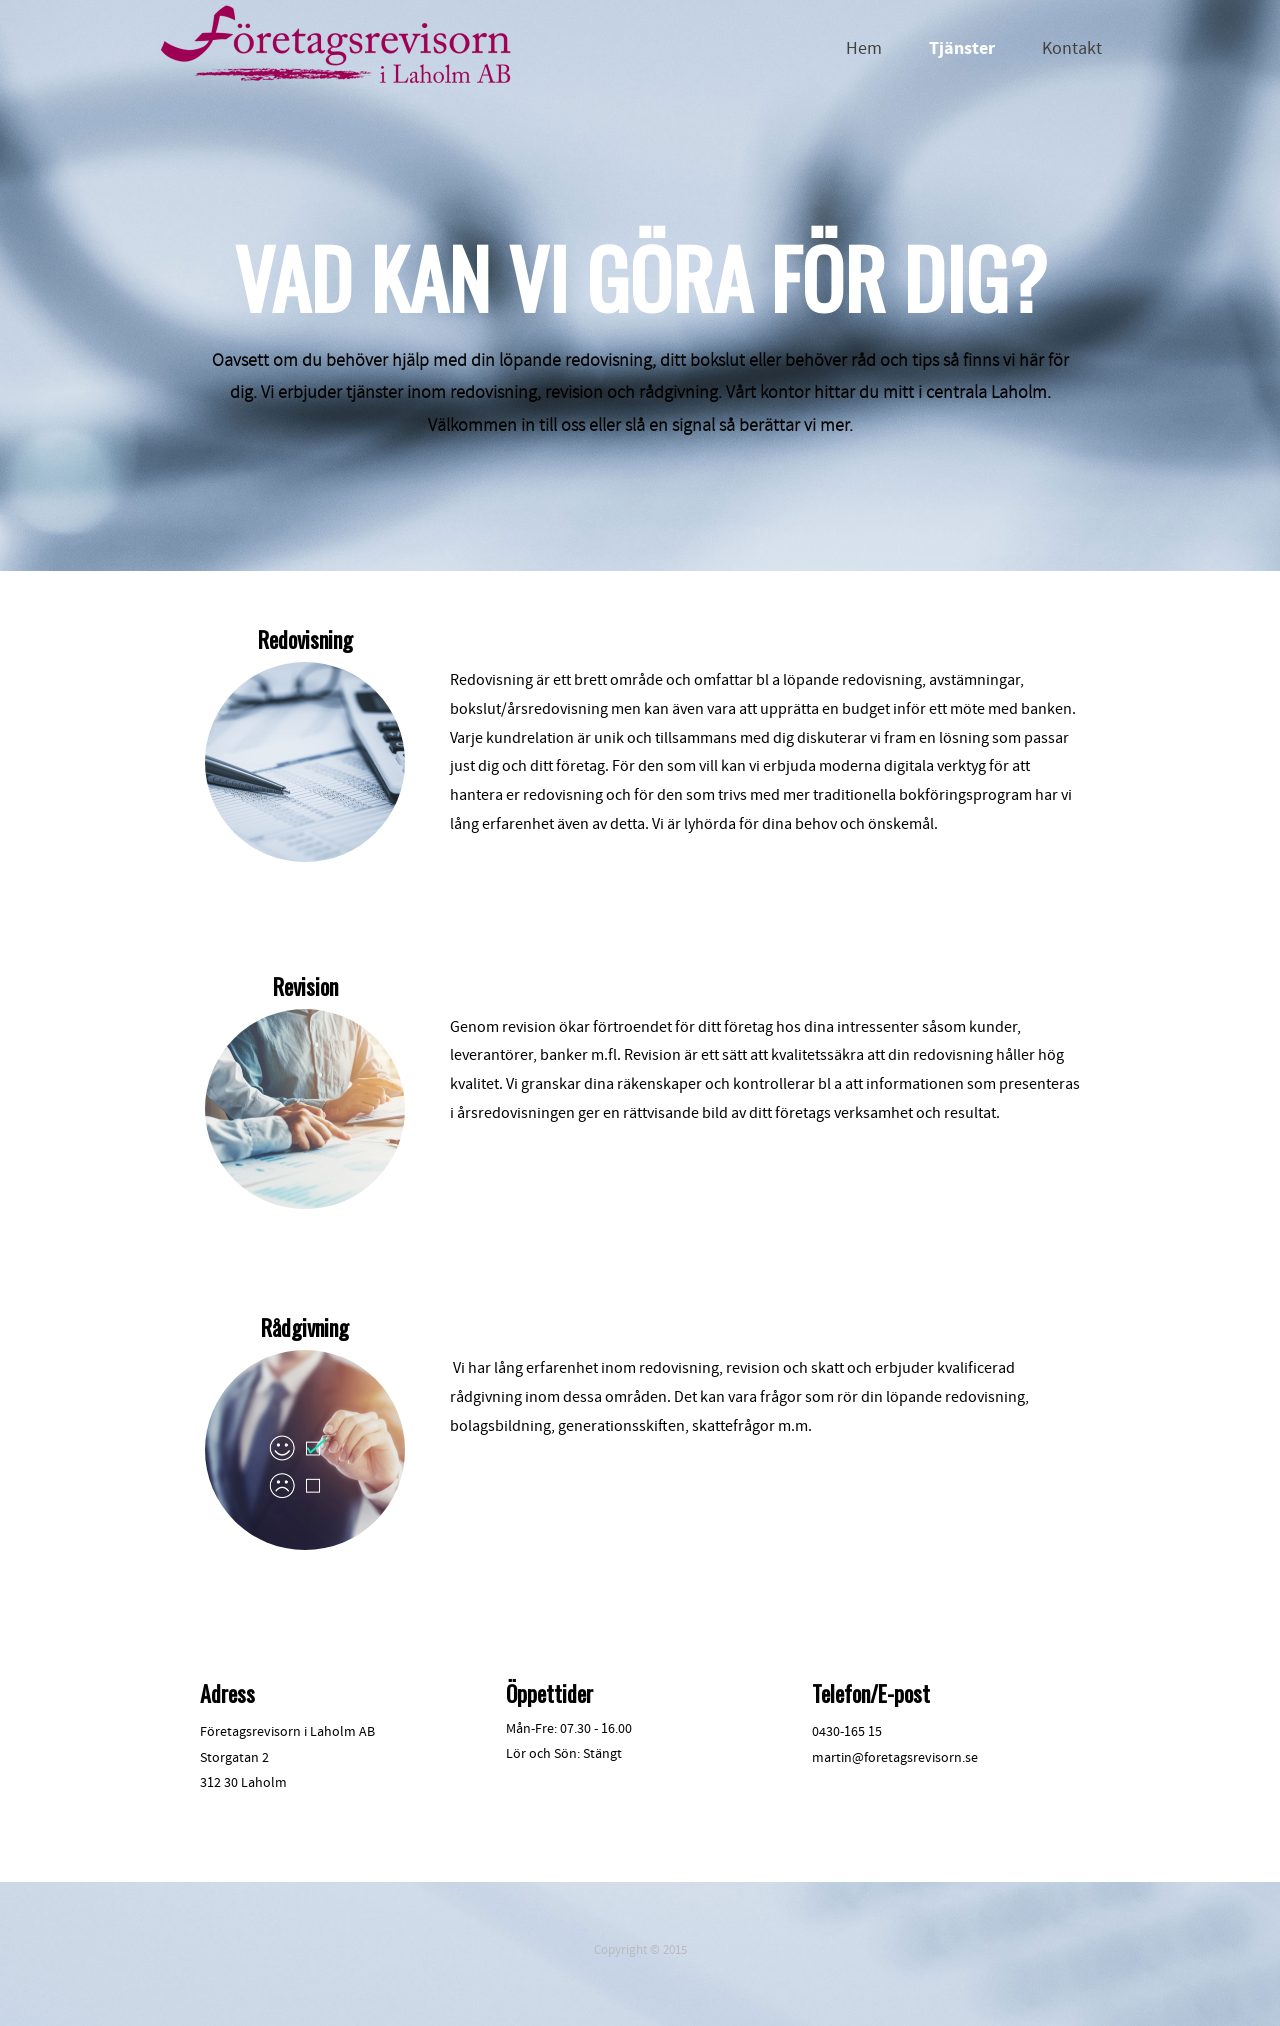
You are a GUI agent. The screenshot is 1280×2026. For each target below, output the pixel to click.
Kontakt (1072, 48)
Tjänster (962, 48)
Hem (864, 48)
